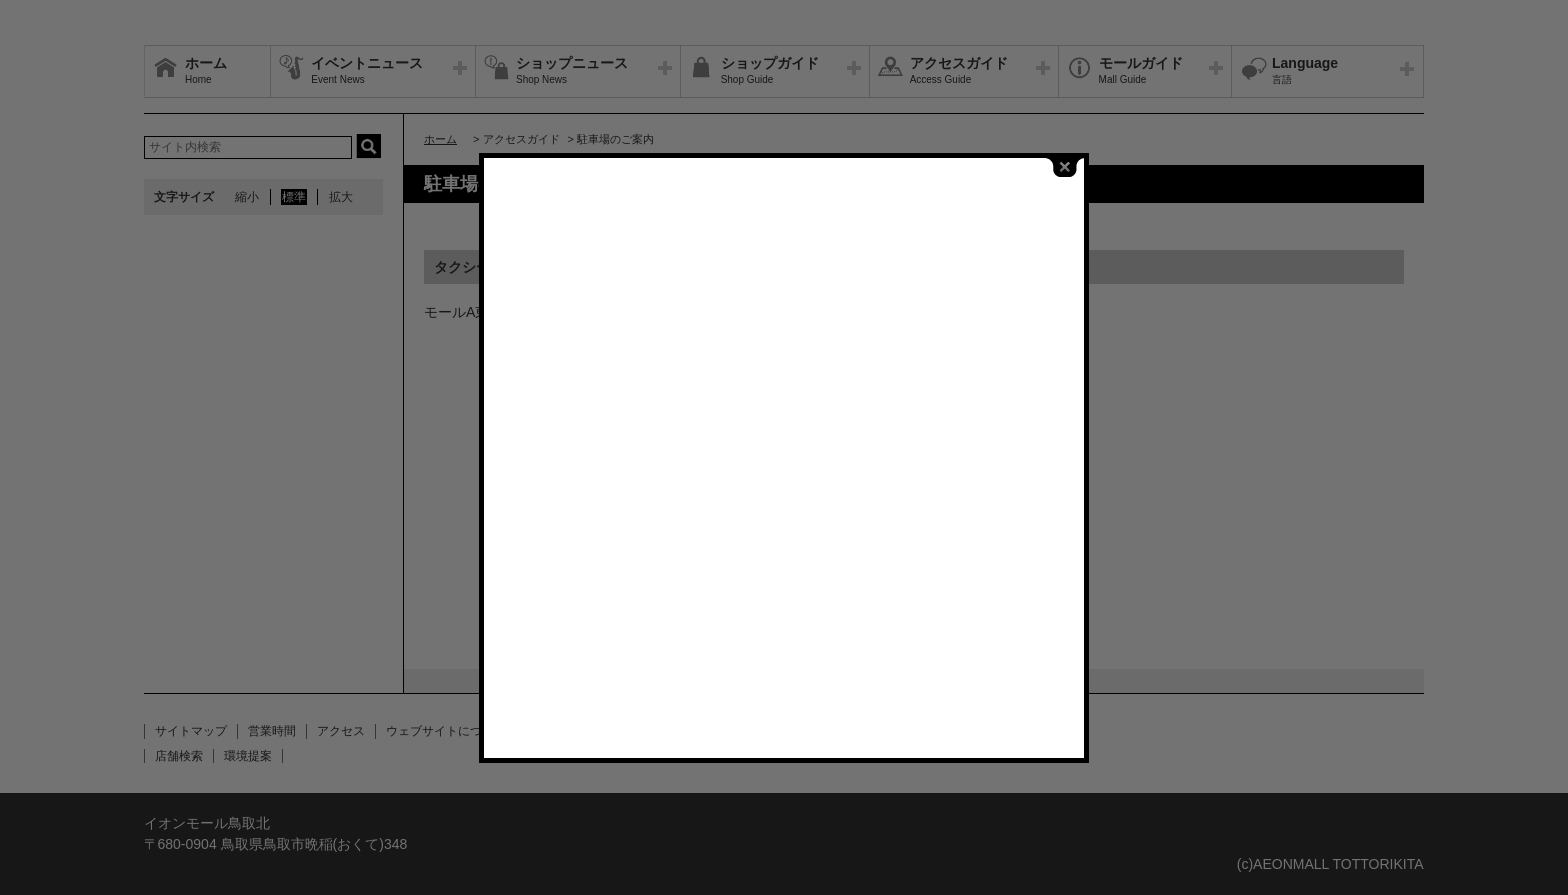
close (1065, 160)
